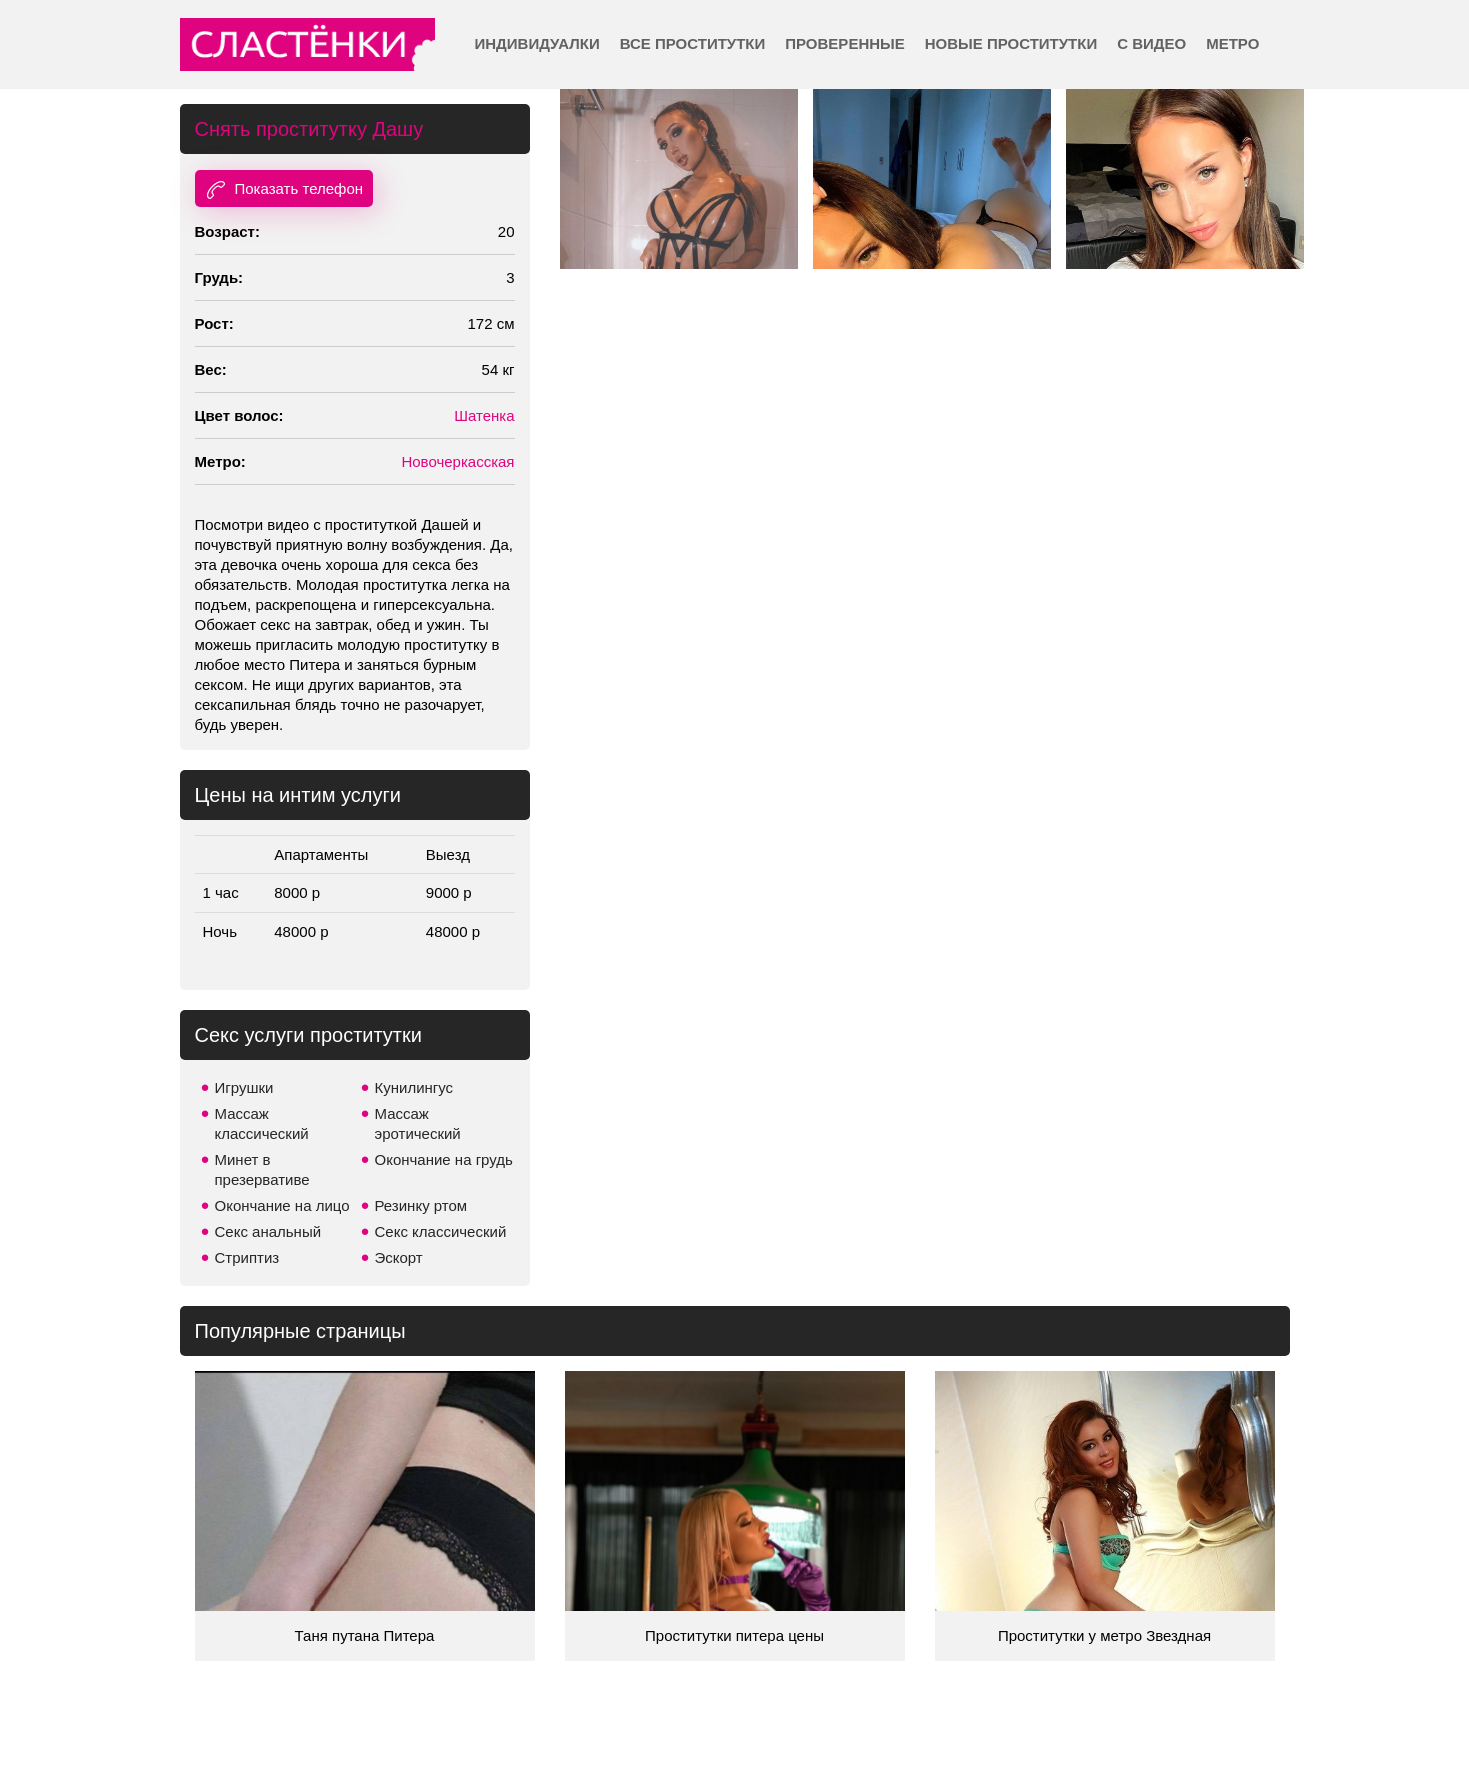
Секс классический (441, 1231)
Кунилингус (414, 1087)
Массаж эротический (418, 1123)
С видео (1151, 43)
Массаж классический (262, 1123)
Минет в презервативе (262, 1169)
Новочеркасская (457, 461)
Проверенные (844, 43)
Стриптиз (247, 1257)
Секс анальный (268, 1231)
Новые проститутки (1011, 43)
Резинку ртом (421, 1205)
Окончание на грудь (444, 1159)
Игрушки (244, 1087)
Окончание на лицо (282, 1205)
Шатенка (484, 415)
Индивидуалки (537, 43)
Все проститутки (693, 43)
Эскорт (399, 1257)
